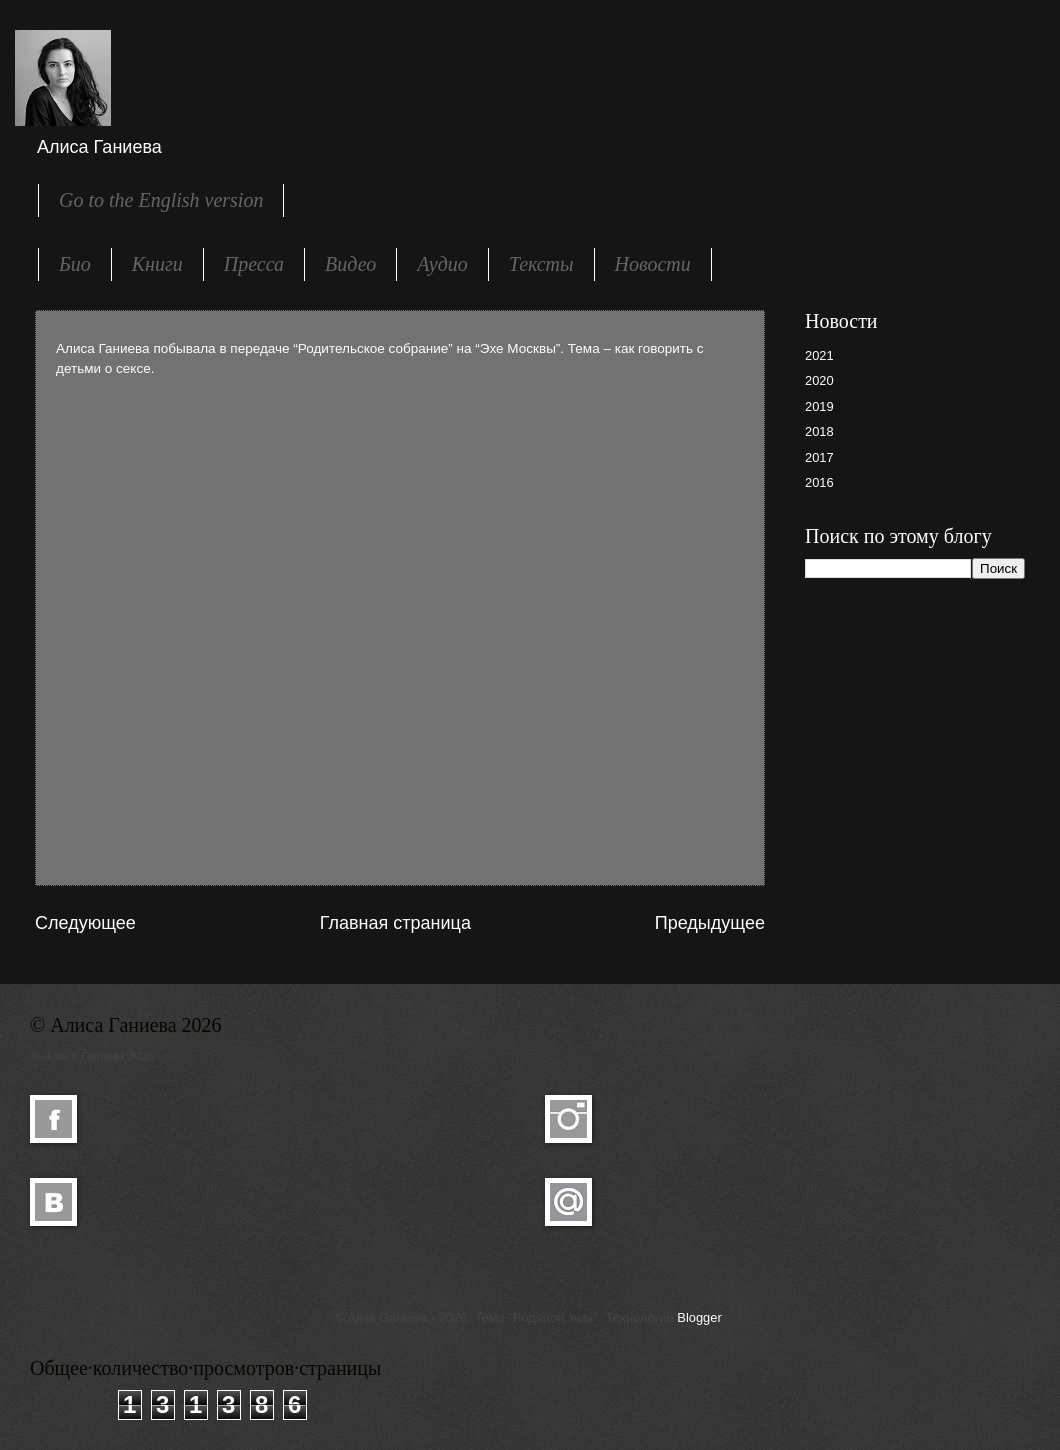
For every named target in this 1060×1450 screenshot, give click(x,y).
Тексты (541, 264)
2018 (819, 431)
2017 (819, 457)
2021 (819, 355)
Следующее (85, 923)
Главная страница (395, 923)
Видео (350, 264)
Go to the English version (161, 200)
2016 (819, 482)
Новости (653, 264)
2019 (819, 406)
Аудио (442, 264)
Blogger (699, 1317)
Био (75, 264)
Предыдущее (710, 923)
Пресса (254, 264)
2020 (819, 380)
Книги (157, 264)
